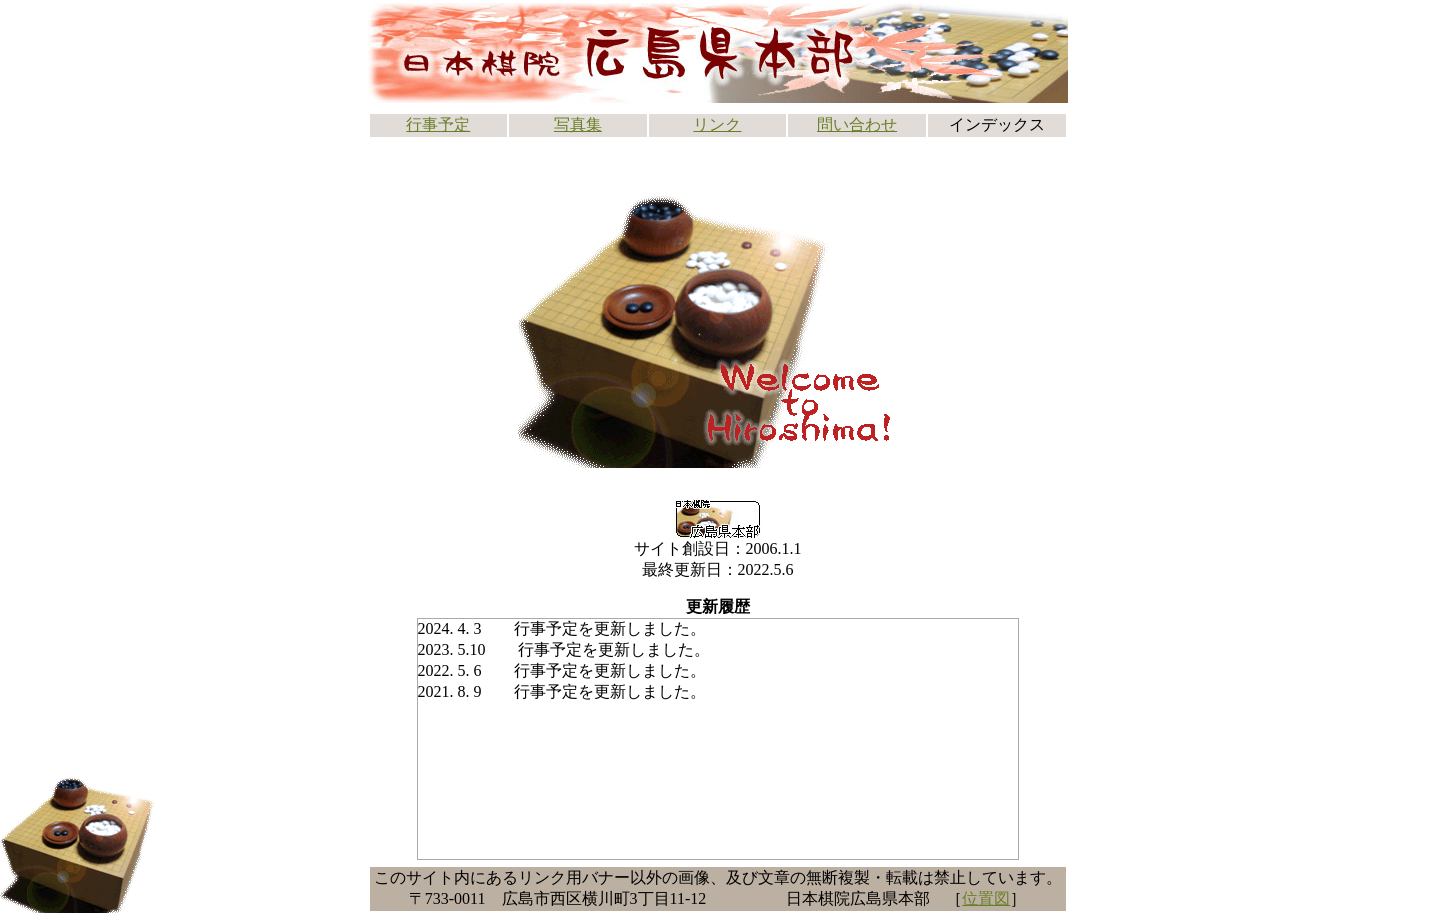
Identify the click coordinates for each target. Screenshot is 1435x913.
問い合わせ (857, 124)
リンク (717, 124)
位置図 (986, 898)
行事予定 (438, 124)
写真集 (578, 124)
